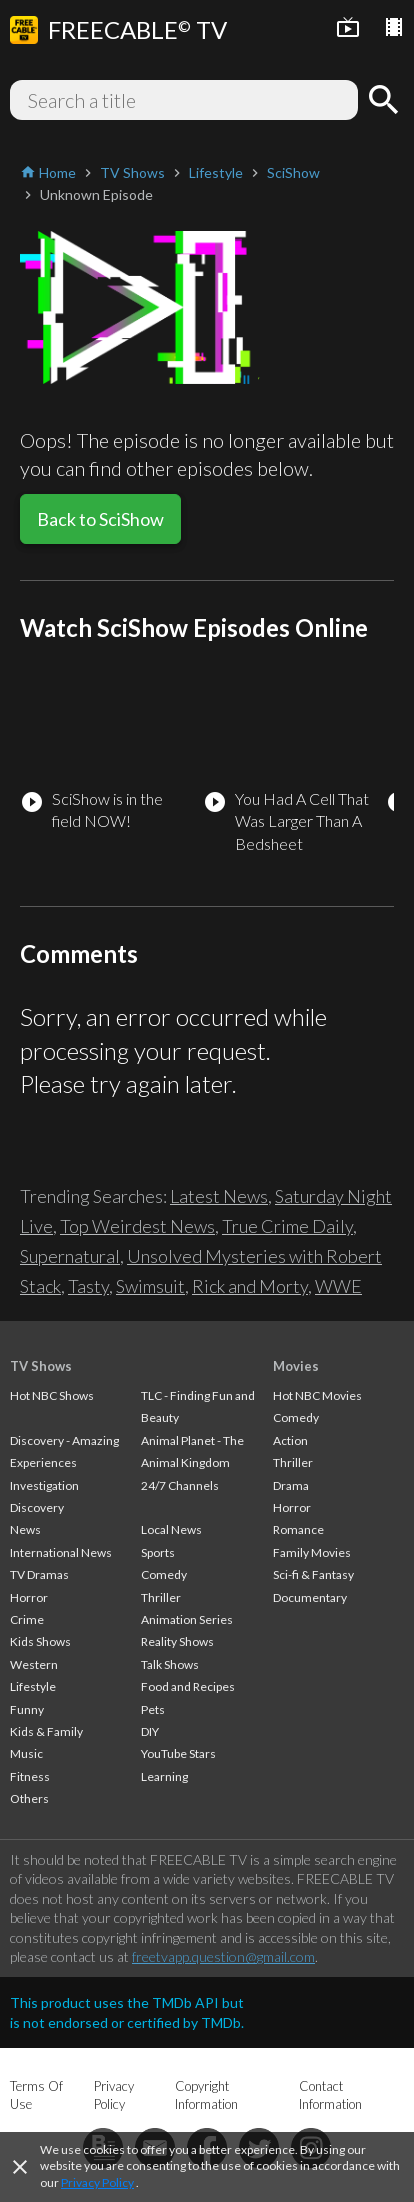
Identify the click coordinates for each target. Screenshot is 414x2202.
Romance (298, 1529)
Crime (27, 1619)
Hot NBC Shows (52, 1395)
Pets (153, 1709)
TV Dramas (39, 1574)
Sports (158, 1552)
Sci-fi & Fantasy (313, 1574)
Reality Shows (177, 1641)
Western (34, 1664)
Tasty (88, 1286)
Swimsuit (150, 1286)
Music (26, 1753)
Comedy (164, 1574)
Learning (164, 1776)
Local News (171, 1529)
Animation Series (187, 1619)
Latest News (219, 1196)
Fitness (30, 1776)
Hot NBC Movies (317, 1395)
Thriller (161, 1597)
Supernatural (70, 1256)
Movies (296, 1366)
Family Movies (312, 1552)
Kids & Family (46, 1731)
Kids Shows (40, 1641)
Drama (291, 1485)
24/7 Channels (180, 1485)
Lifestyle (33, 1686)
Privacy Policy (97, 2182)
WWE (338, 1286)
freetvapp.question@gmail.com (223, 1956)
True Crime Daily (287, 1226)
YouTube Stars (178, 1753)
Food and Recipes (188, 1686)
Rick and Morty (250, 1286)
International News (61, 1552)
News (25, 1529)
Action (290, 1440)
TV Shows (41, 1366)
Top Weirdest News (137, 1226)
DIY (150, 1731)
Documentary (310, 1597)
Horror (29, 1597)
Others (29, 1798)
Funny (27, 1709)
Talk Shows (170, 1664)
